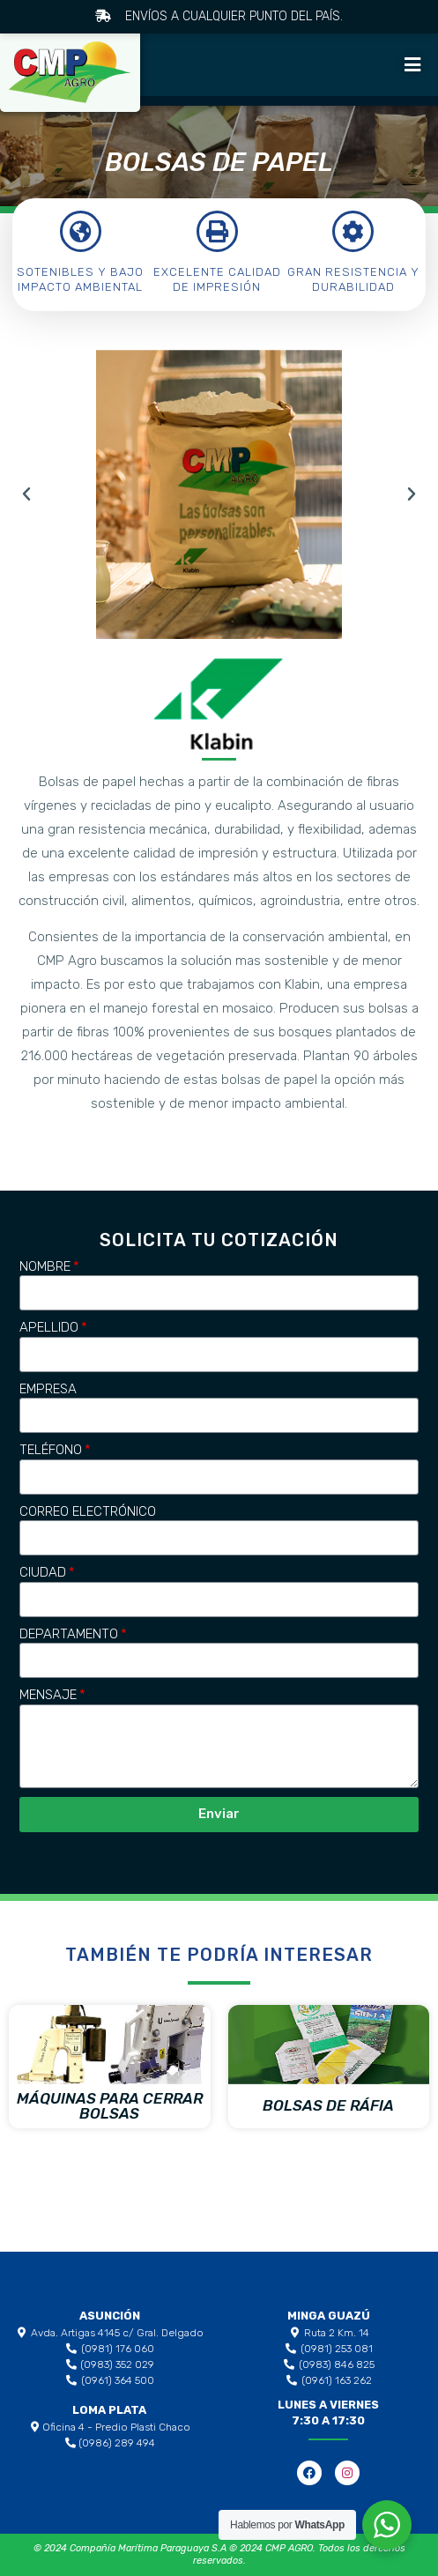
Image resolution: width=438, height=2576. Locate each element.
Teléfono (50, 1450)
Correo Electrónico (87, 1511)
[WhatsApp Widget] (387, 2525)
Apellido (48, 1327)
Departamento (68, 1634)
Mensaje (48, 1695)
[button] (410, 65)
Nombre (45, 1266)
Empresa (48, 1389)
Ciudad (42, 1572)
